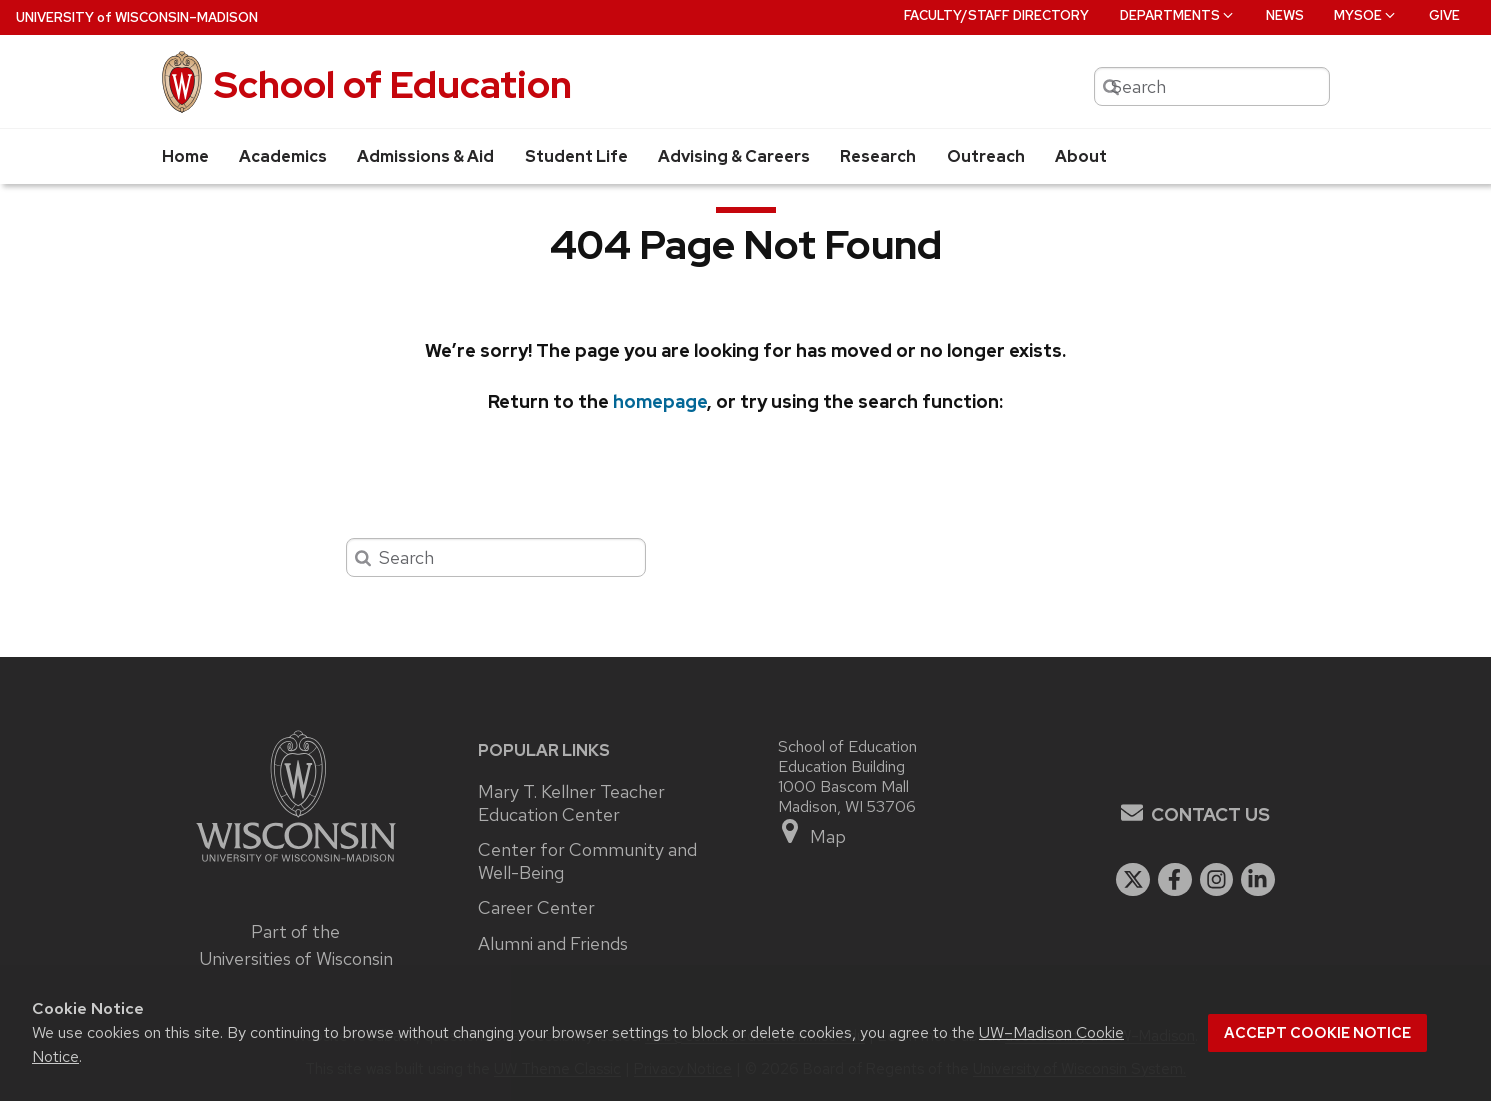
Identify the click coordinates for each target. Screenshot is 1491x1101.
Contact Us (1210, 814)
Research (878, 156)
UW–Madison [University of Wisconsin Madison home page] (137, 17)
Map (812, 832)
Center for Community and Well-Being (587, 861)
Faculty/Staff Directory (996, 15)
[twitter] (1133, 880)
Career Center (536, 908)
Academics (283, 156)
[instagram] (1217, 880)
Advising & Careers (734, 156)
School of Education (393, 84)
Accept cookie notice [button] (1317, 1033)
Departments (1178, 15)
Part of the (296, 945)
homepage (660, 401)
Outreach (986, 156)
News (1285, 15)
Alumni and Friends (553, 944)
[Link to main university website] (296, 864)
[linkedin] (1258, 880)
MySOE (1366, 15)
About (1081, 156)
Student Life (576, 156)
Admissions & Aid (425, 156)
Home (185, 156)
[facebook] (1175, 880)
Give (1444, 15)
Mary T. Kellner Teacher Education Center (571, 803)
